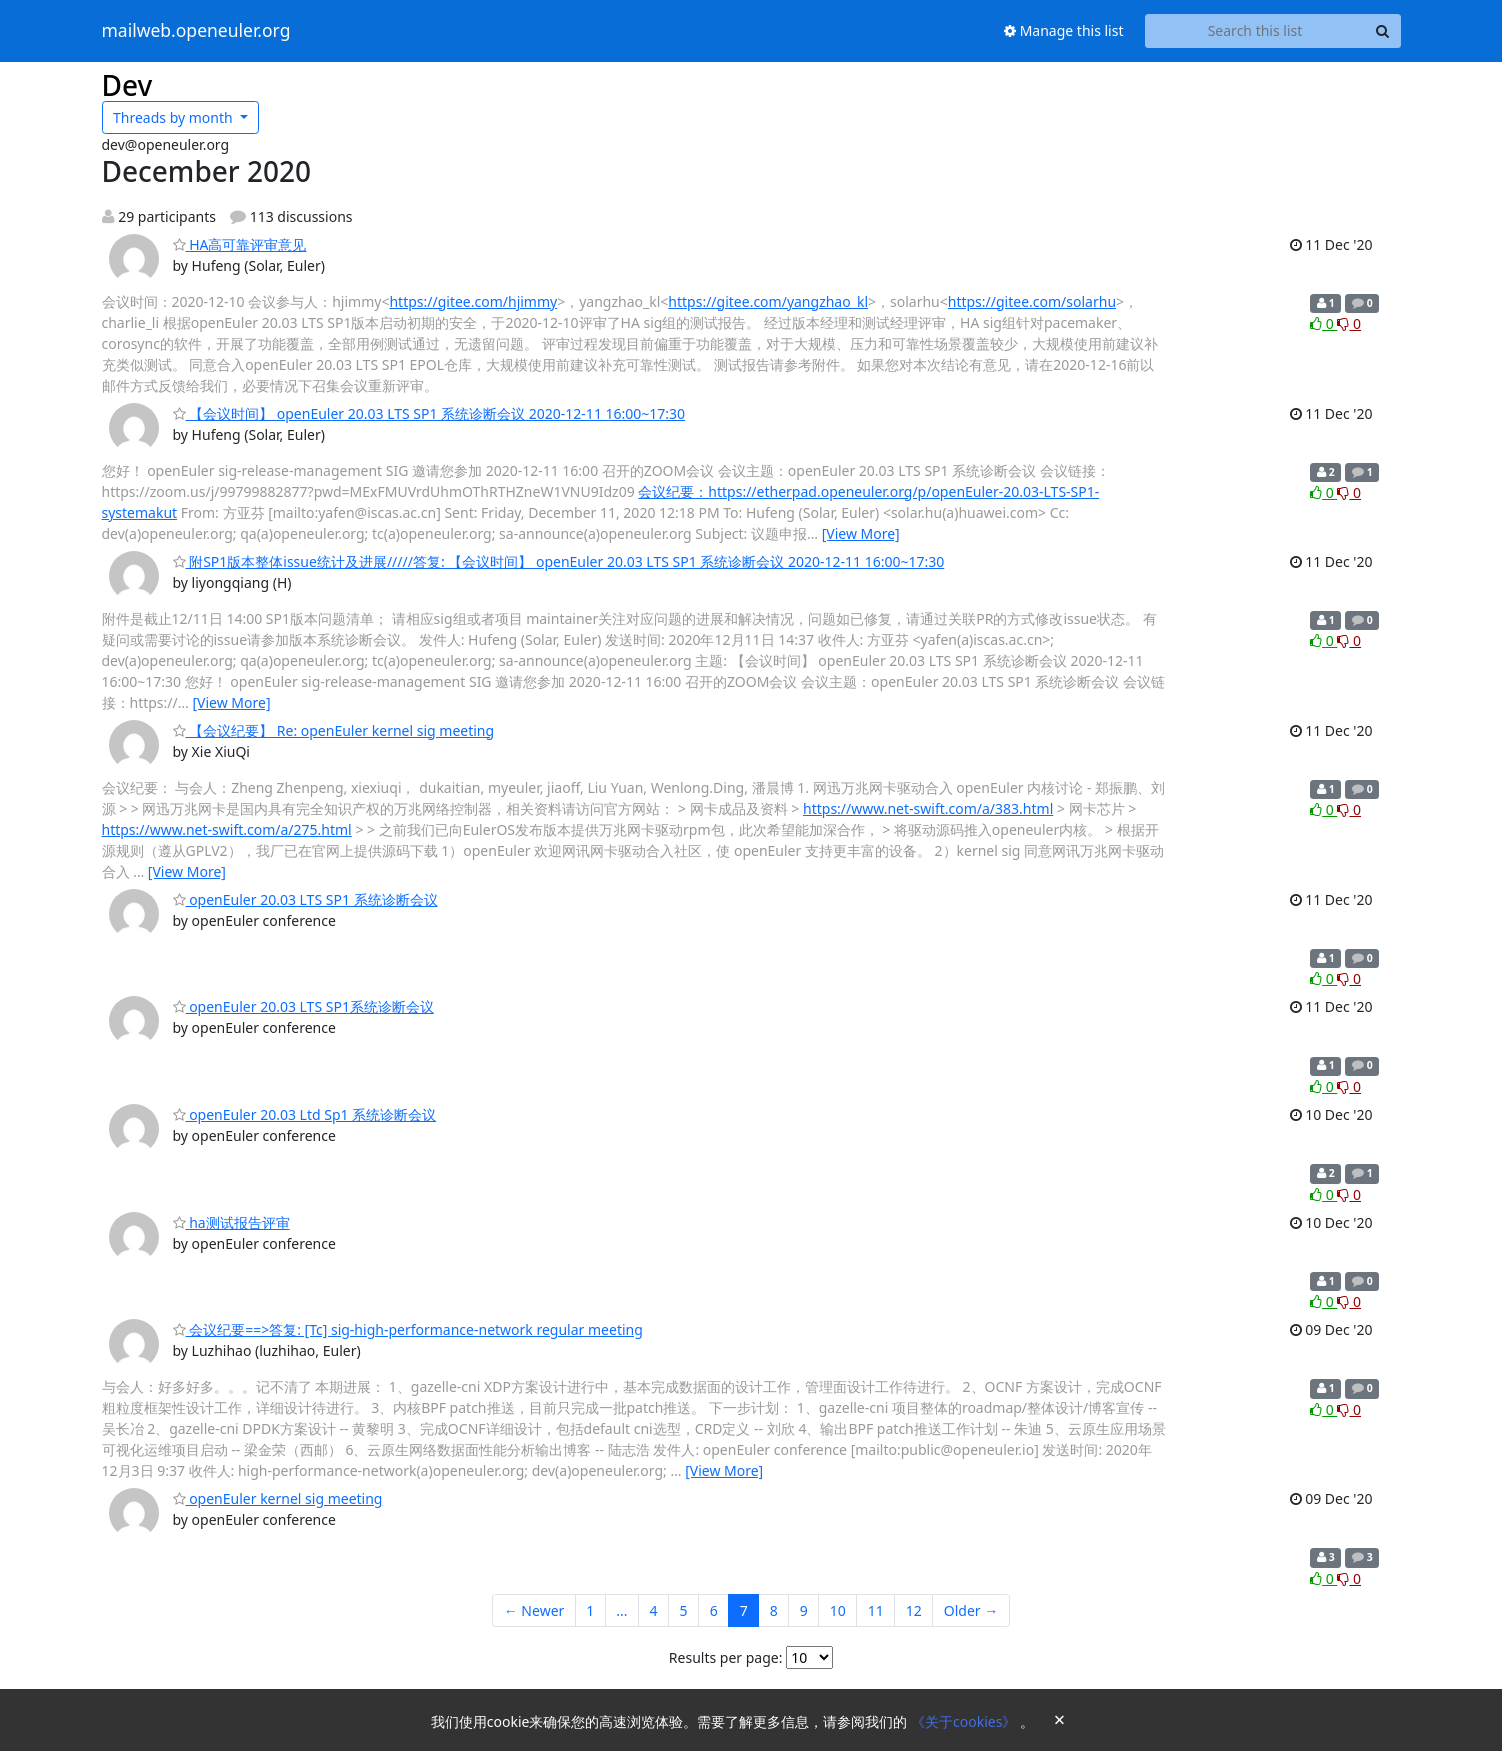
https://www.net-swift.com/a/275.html (227, 829)
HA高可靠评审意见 (240, 244)
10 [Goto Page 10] (838, 1610)
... (621, 1610)
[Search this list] (1255, 31)
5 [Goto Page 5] (684, 1610)
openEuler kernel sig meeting (278, 1498)
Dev (127, 85)
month (174, 117)
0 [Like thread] (1323, 323)
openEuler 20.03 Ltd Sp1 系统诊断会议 (305, 1114)
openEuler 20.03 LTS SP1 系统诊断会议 (305, 899)
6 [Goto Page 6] (714, 1610)
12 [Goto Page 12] (914, 1610)
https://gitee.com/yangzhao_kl (768, 301)
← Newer (534, 1610)
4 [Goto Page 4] (654, 1610)
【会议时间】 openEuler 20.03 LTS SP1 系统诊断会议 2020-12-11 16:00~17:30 (429, 413)
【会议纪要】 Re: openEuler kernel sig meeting (334, 730)
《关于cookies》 (965, 1721)
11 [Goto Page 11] (876, 1610)
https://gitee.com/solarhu (1032, 301)
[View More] (861, 533)
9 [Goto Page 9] (804, 1610)
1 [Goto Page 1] (590, 1610)
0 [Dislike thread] (1349, 323)
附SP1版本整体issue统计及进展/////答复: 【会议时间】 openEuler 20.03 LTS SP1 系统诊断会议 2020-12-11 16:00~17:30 (559, 561)
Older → (971, 1610)
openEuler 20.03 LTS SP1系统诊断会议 (303, 1006)
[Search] (1383, 31)
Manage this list (1064, 30)
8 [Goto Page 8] (774, 1610)
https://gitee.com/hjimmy (473, 301)
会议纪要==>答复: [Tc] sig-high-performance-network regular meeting (408, 1329)
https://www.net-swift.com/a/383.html (928, 808)
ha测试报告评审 (231, 1222)
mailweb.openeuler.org (196, 31)
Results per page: (726, 1657)
